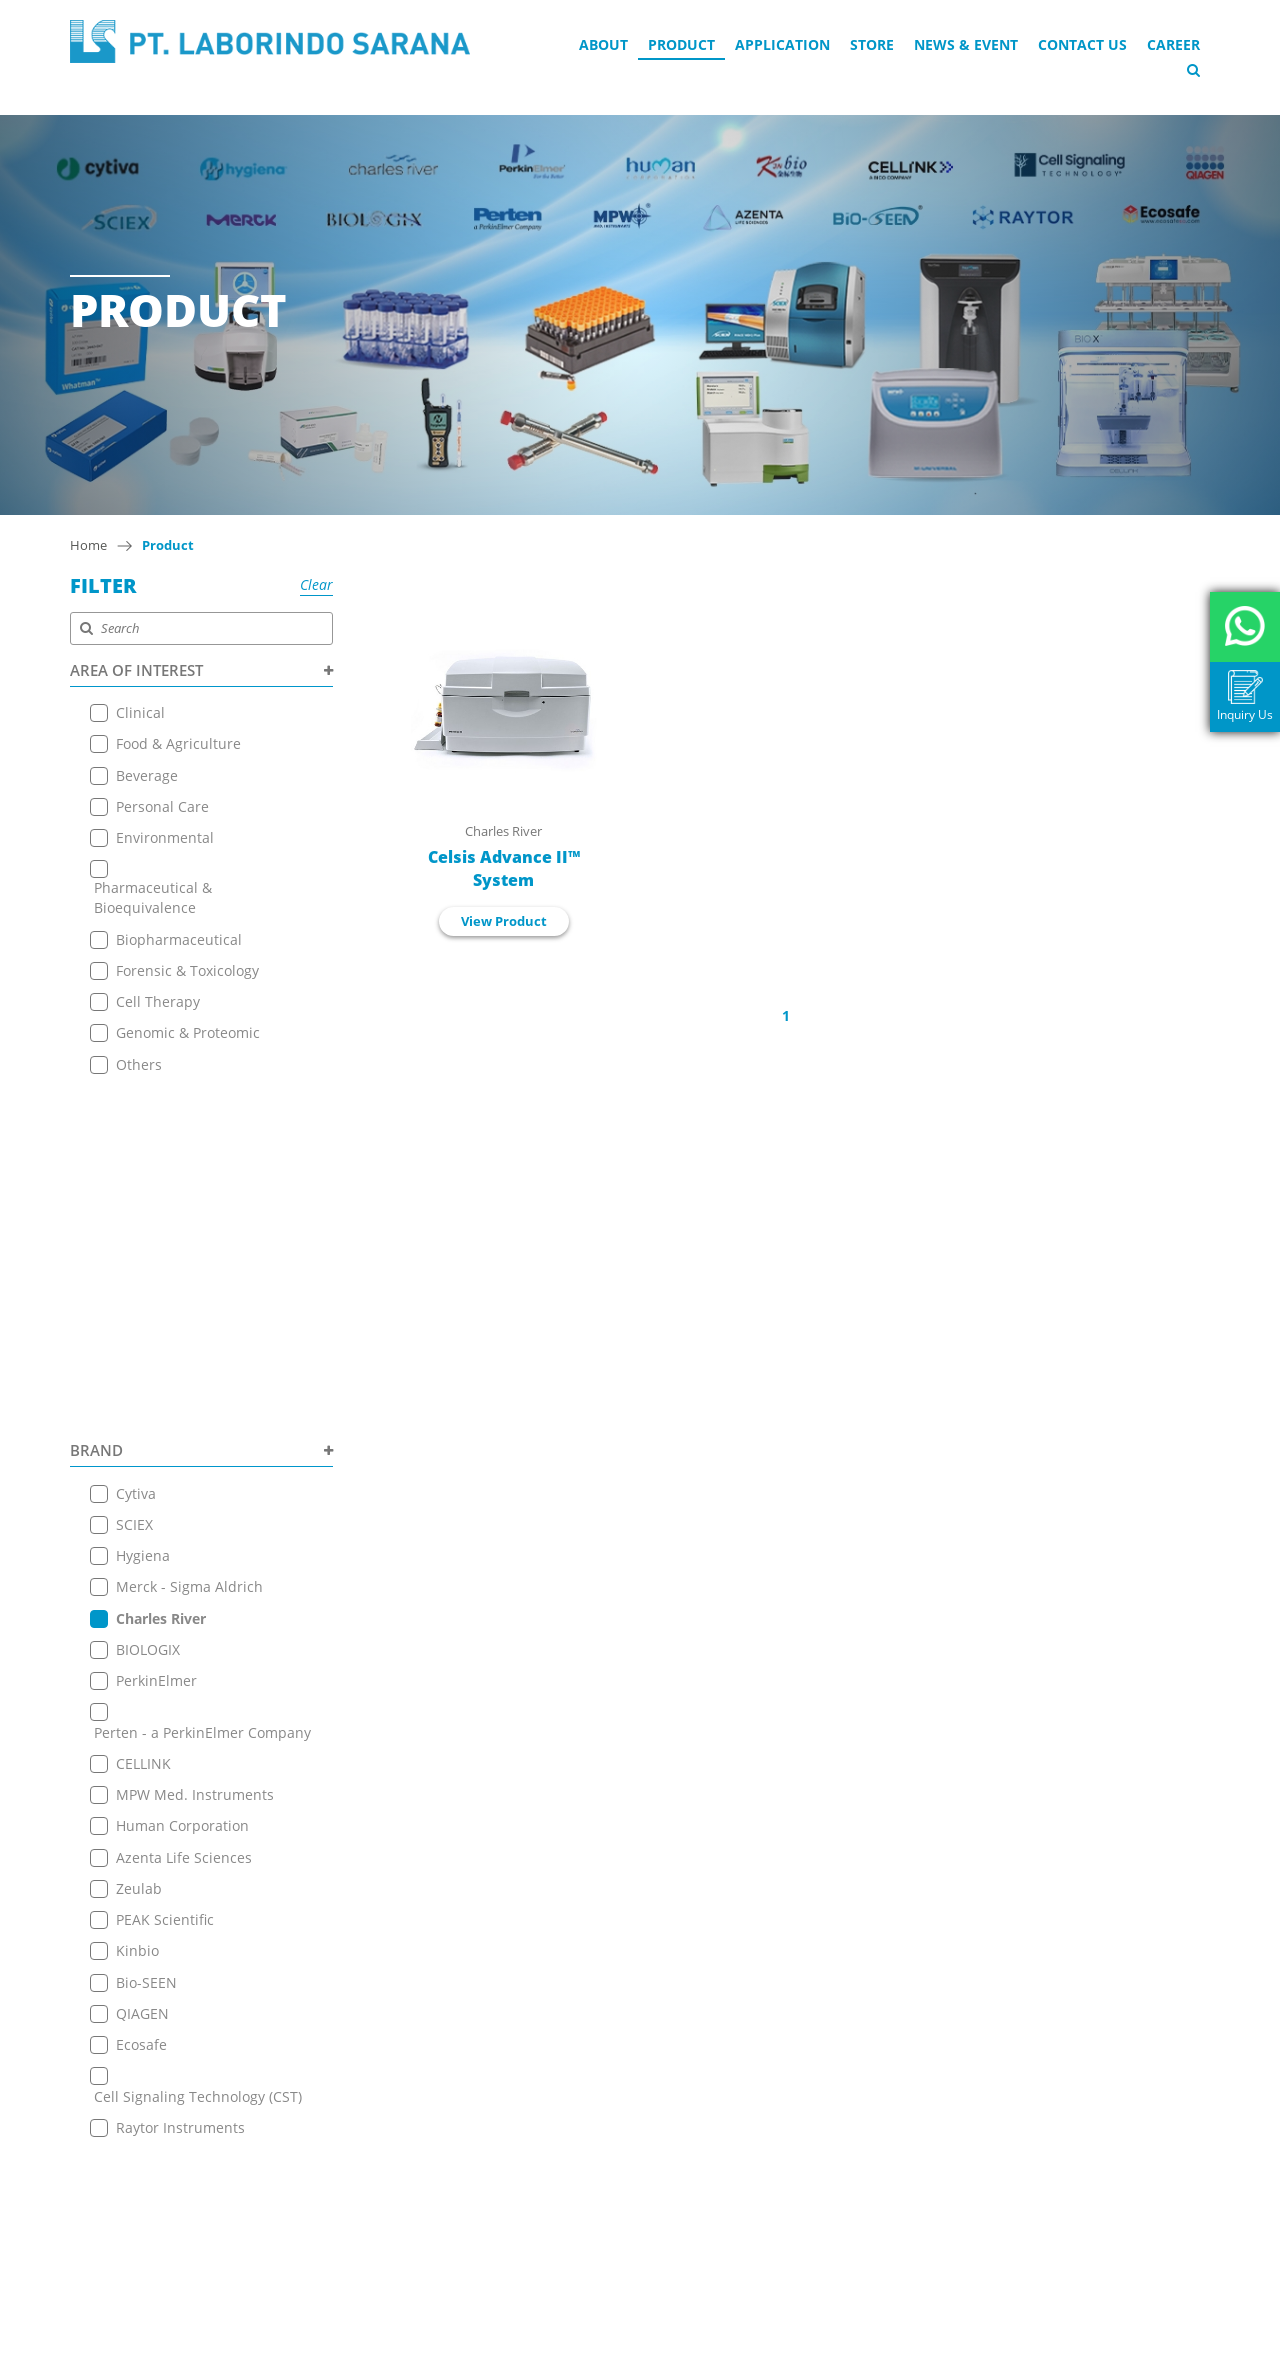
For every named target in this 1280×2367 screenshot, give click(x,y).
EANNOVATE (838, 2348)
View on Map (589, 2092)
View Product (504, 921)
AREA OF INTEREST (201, 670)
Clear (316, 584)
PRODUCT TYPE (201, 1823)
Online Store (346, 2072)
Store (872, 44)
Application (782, 44)
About (603, 44)
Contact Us (1082, 44)
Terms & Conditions (370, 2172)
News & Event (966, 44)
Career (1173, 44)
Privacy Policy (348, 2197)
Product (681, 44)
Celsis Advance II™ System (504, 868)
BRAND (201, 1105)
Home (88, 545)
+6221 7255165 (602, 2122)
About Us (334, 1997)
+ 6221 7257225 (603, 2167)
